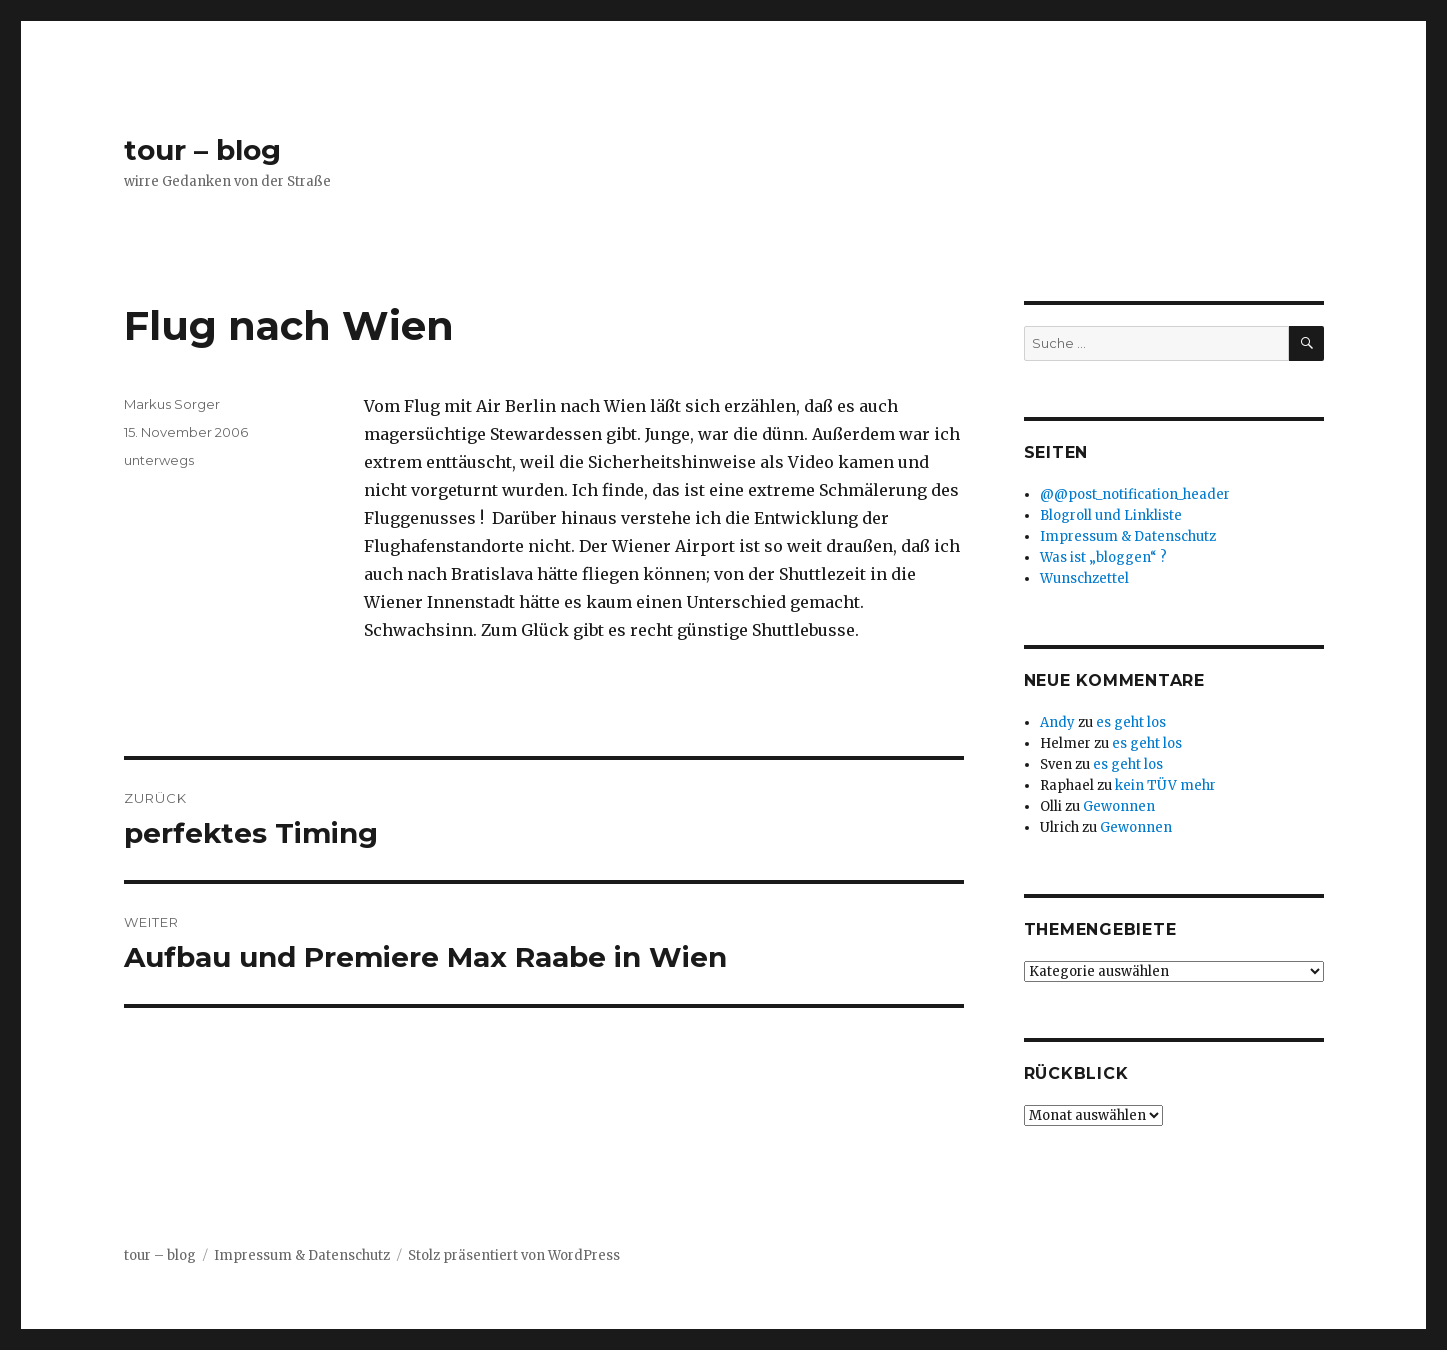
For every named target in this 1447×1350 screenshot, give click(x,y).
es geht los (1131, 722)
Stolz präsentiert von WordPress (514, 1255)
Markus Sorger (172, 404)
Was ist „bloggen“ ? (1103, 557)
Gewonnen (1119, 806)
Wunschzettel (1084, 578)
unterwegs (159, 460)
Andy (1057, 722)
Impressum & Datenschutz (1128, 536)
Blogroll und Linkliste (1111, 515)
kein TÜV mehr (1165, 785)
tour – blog (202, 150)
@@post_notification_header (1135, 494)
